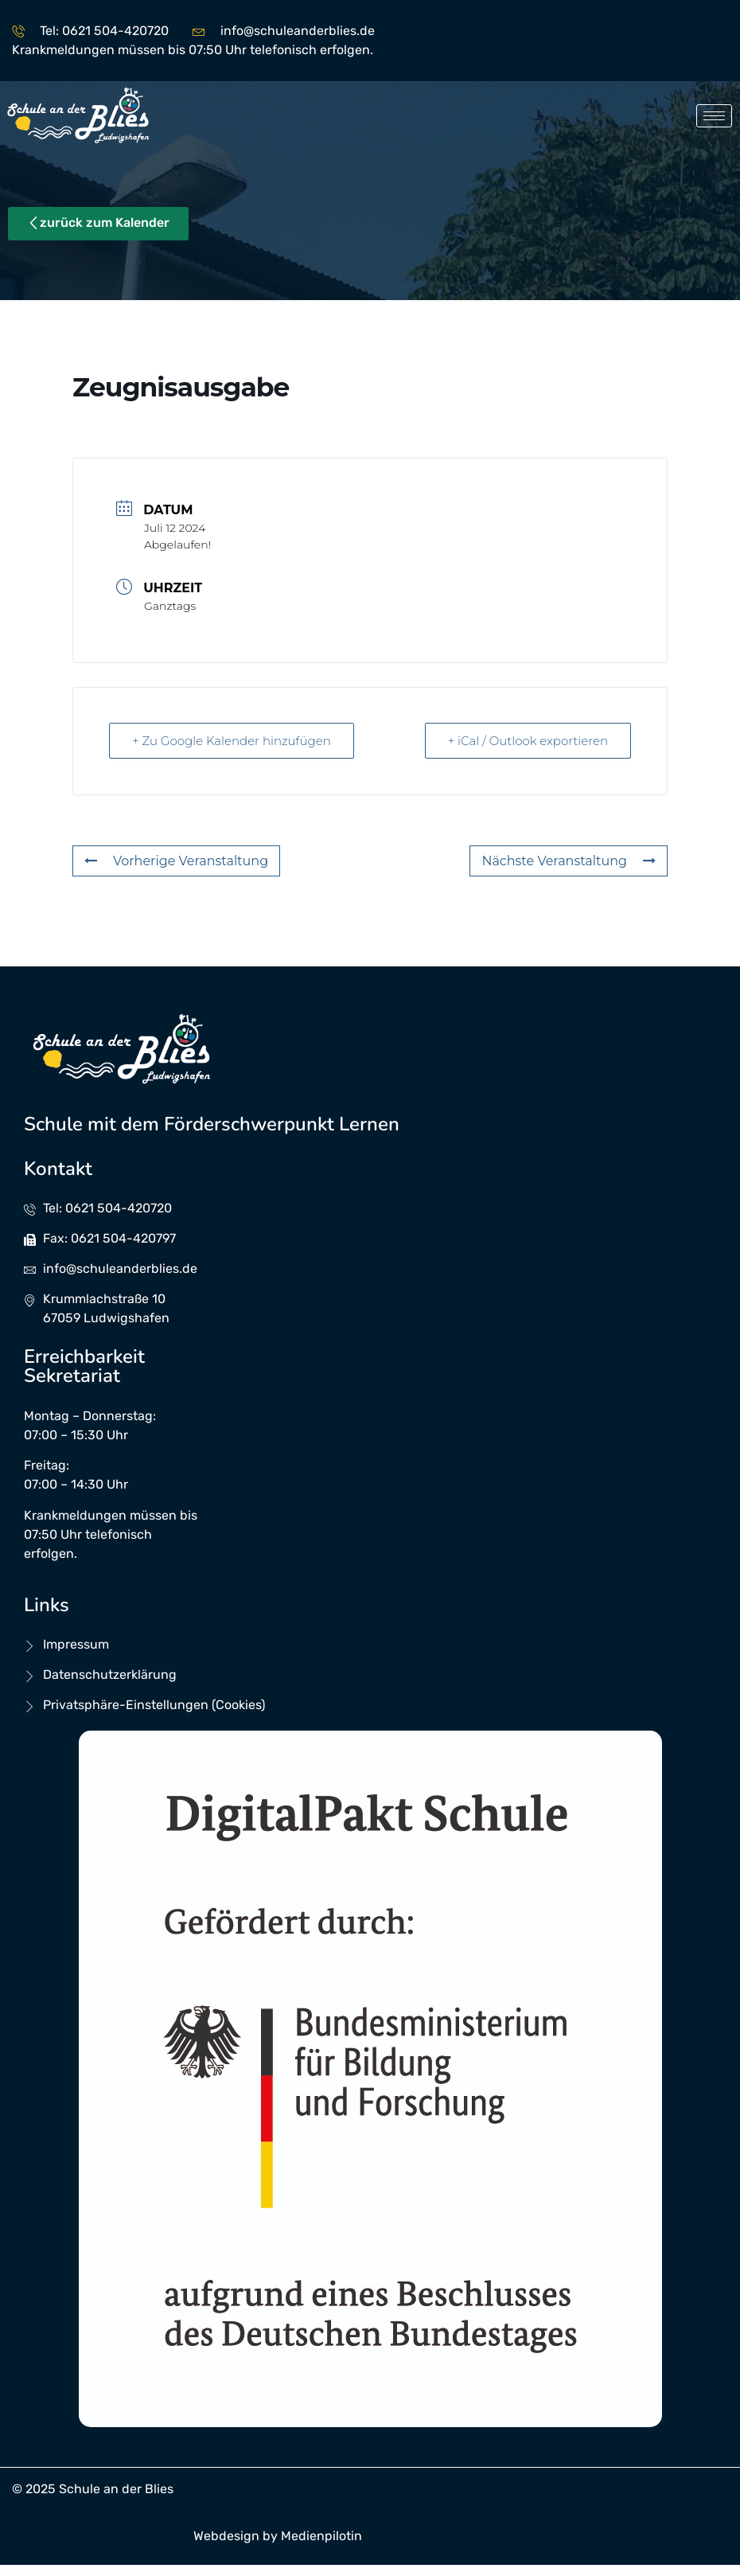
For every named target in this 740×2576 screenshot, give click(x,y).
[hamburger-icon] (714, 115)
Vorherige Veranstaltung (176, 860)
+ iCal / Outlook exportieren (528, 740)
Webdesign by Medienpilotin (277, 2535)
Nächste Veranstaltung (568, 860)
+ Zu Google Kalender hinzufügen (231, 740)
